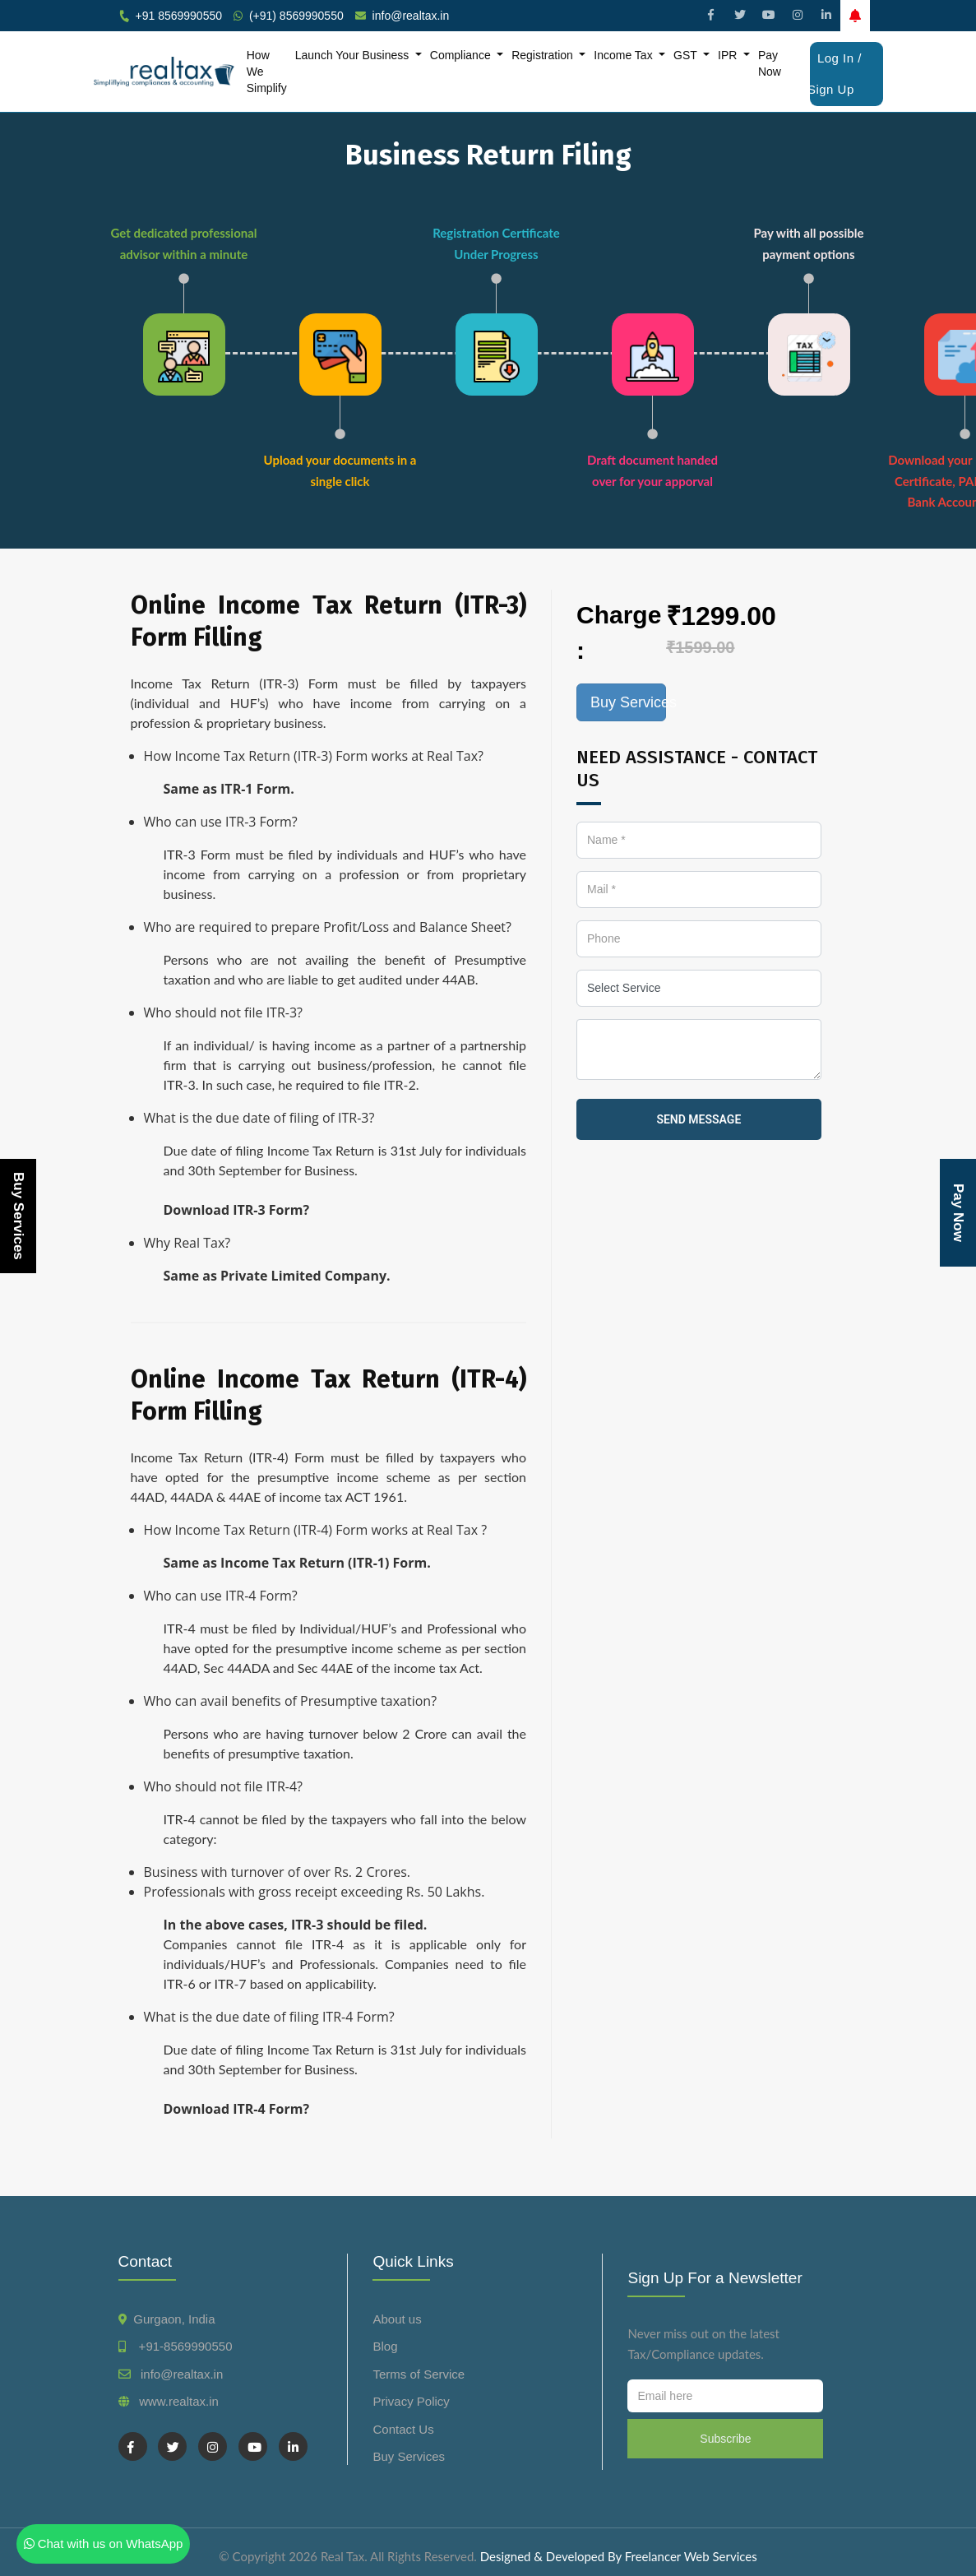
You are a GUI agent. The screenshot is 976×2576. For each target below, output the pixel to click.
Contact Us (402, 2429)
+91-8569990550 (182, 2346)
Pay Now (769, 63)
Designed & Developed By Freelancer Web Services (618, 2556)
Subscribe (725, 2438)
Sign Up (830, 89)
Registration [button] (543, 55)
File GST (485, 38)
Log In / (839, 58)
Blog (384, 2346)
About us (396, 2319)
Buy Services (18, 1216)
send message (698, 1119)
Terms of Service (418, 2374)
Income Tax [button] (624, 55)
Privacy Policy (410, 2401)
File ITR (423, 38)
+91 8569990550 (179, 15)
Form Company (567, 38)
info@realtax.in (411, 15)
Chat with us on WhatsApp (103, 2544)
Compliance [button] (462, 55)
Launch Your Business (353, 55)
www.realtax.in (179, 2401)
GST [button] (686, 55)
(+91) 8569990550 (296, 15)
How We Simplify (267, 72)
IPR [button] (729, 55)
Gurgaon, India (174, 2319)
